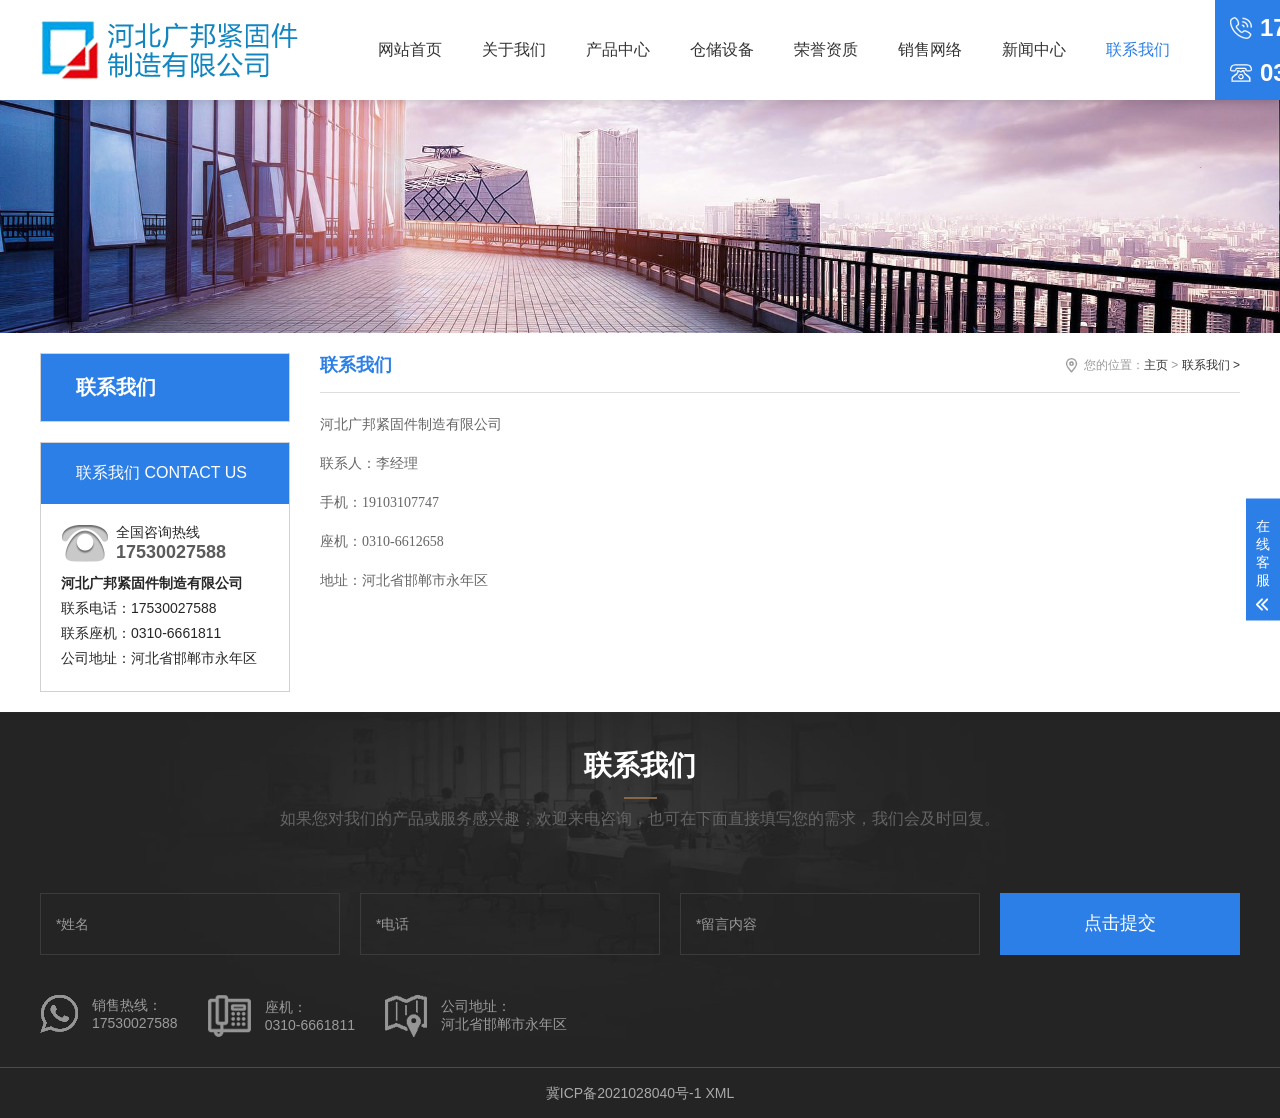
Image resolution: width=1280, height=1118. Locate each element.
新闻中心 (1034, 49)
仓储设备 (722, 49)
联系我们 (1138, 49)
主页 (1156, 365)
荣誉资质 (826, 49)
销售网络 (930, 49)
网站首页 (410, 49)
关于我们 (514, 49)
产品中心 (618, 49)
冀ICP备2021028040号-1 (624, 1093)
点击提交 (1120, 923)
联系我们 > (1211, 365)
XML (719, 1093)
